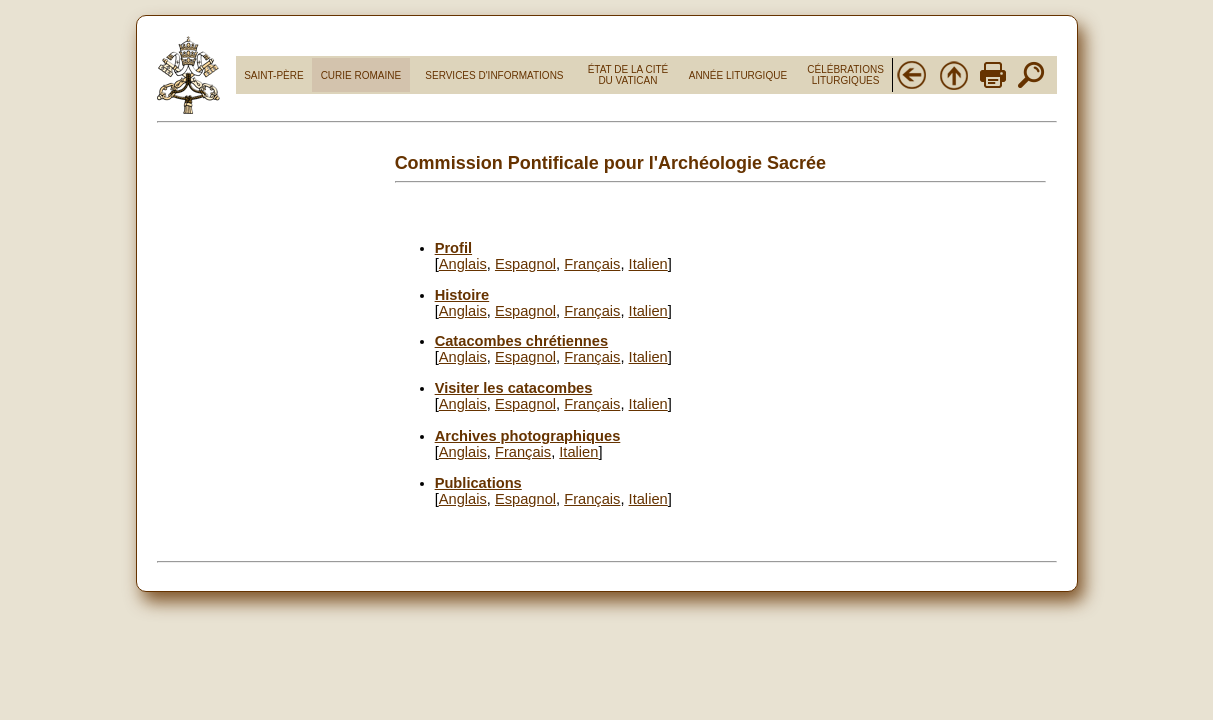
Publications (478, 483)
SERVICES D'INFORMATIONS (494, 75)
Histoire (462, 295)
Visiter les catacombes (514, 388)
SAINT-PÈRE (273, 75)
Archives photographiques (528, 436)
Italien (648, 264)
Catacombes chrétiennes (522, 341)
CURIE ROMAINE (361, 75)
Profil (453, 248)
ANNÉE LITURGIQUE (738, 75)
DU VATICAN (627, 80)
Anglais (463, 264)
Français (592, 264)
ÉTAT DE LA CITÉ (628, 69)
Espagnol (525, 264)
